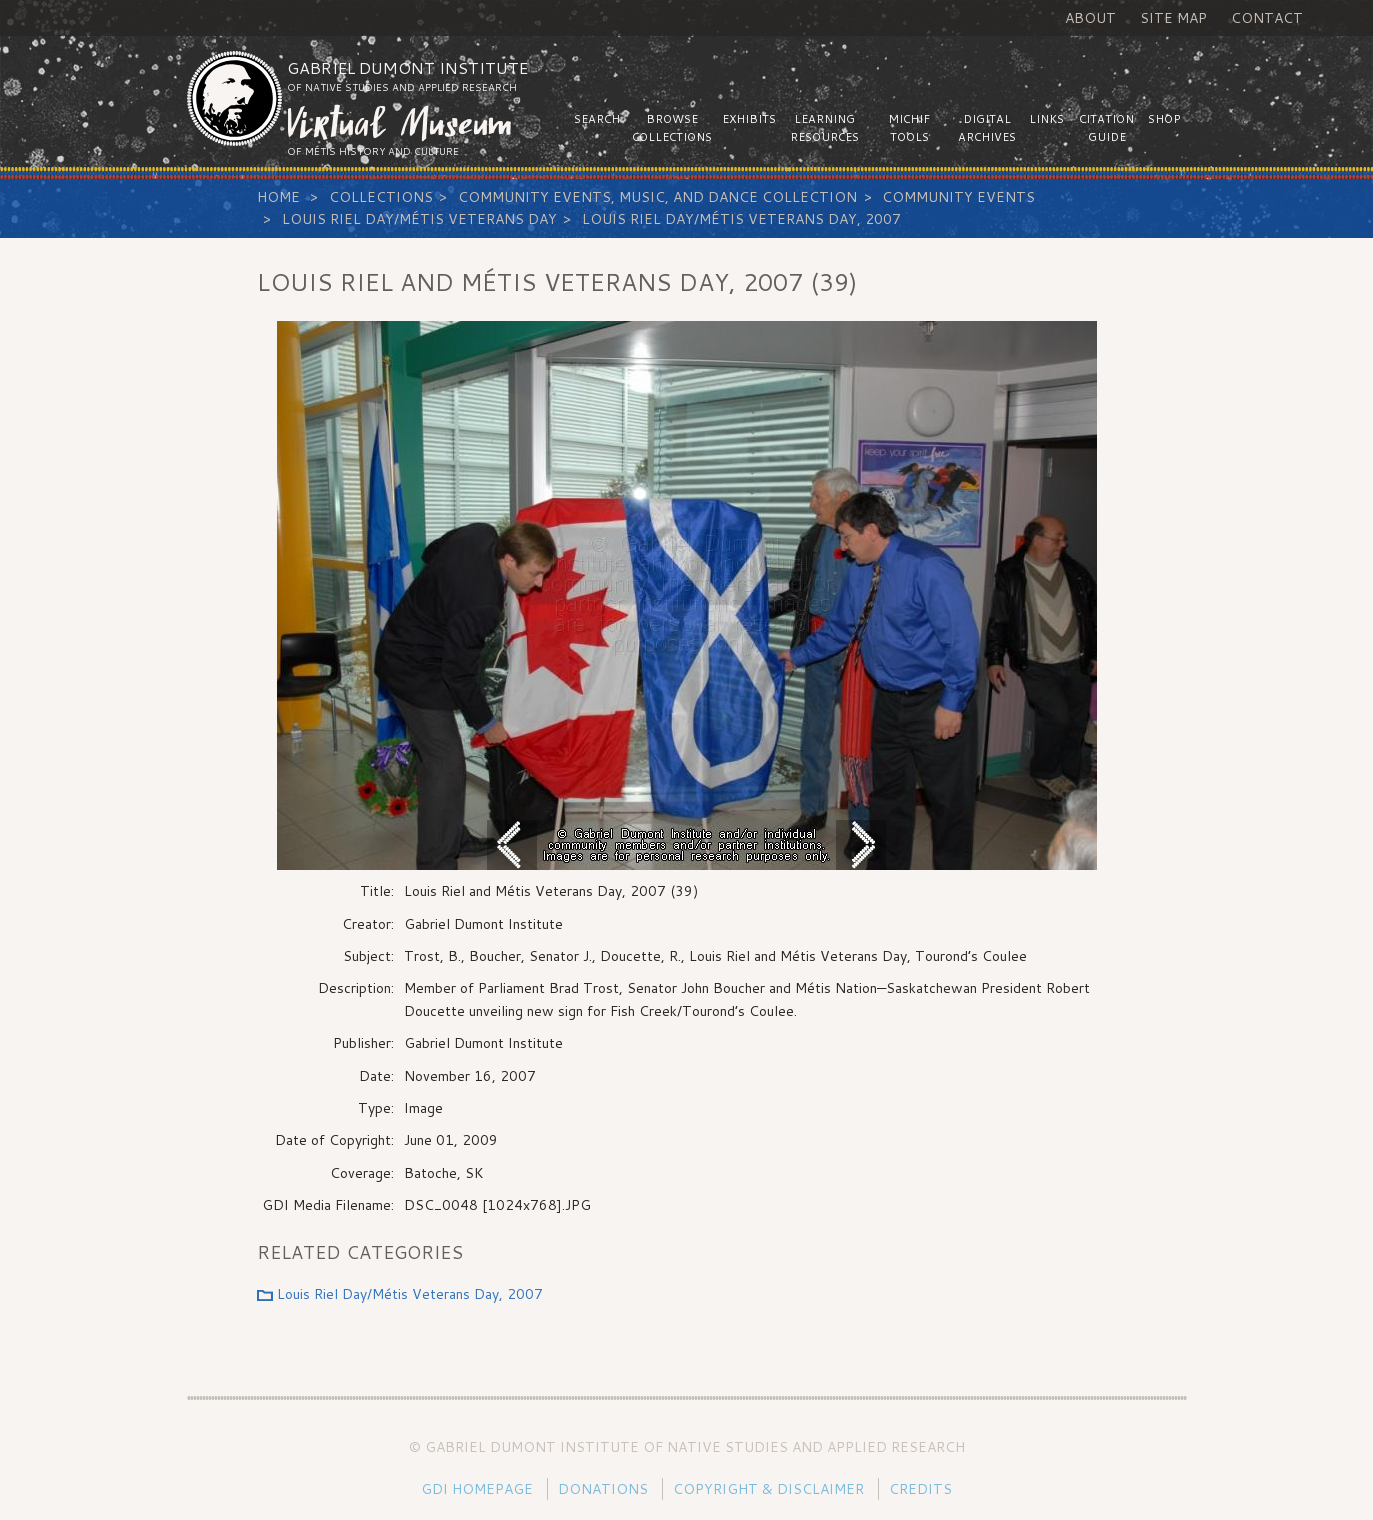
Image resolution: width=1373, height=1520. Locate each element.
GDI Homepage (477, 1489)
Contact (1267, 18)
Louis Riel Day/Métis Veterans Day (419, 219)
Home (278, 197)
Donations (603, 1489)
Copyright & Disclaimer (768, 1489)
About (1090, 18)
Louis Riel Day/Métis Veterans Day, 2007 (741, 219)
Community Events (958, 197)
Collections (381, 197)
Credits (920, 1489)
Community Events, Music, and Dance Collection (657, 197)
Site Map (1173, 18)
